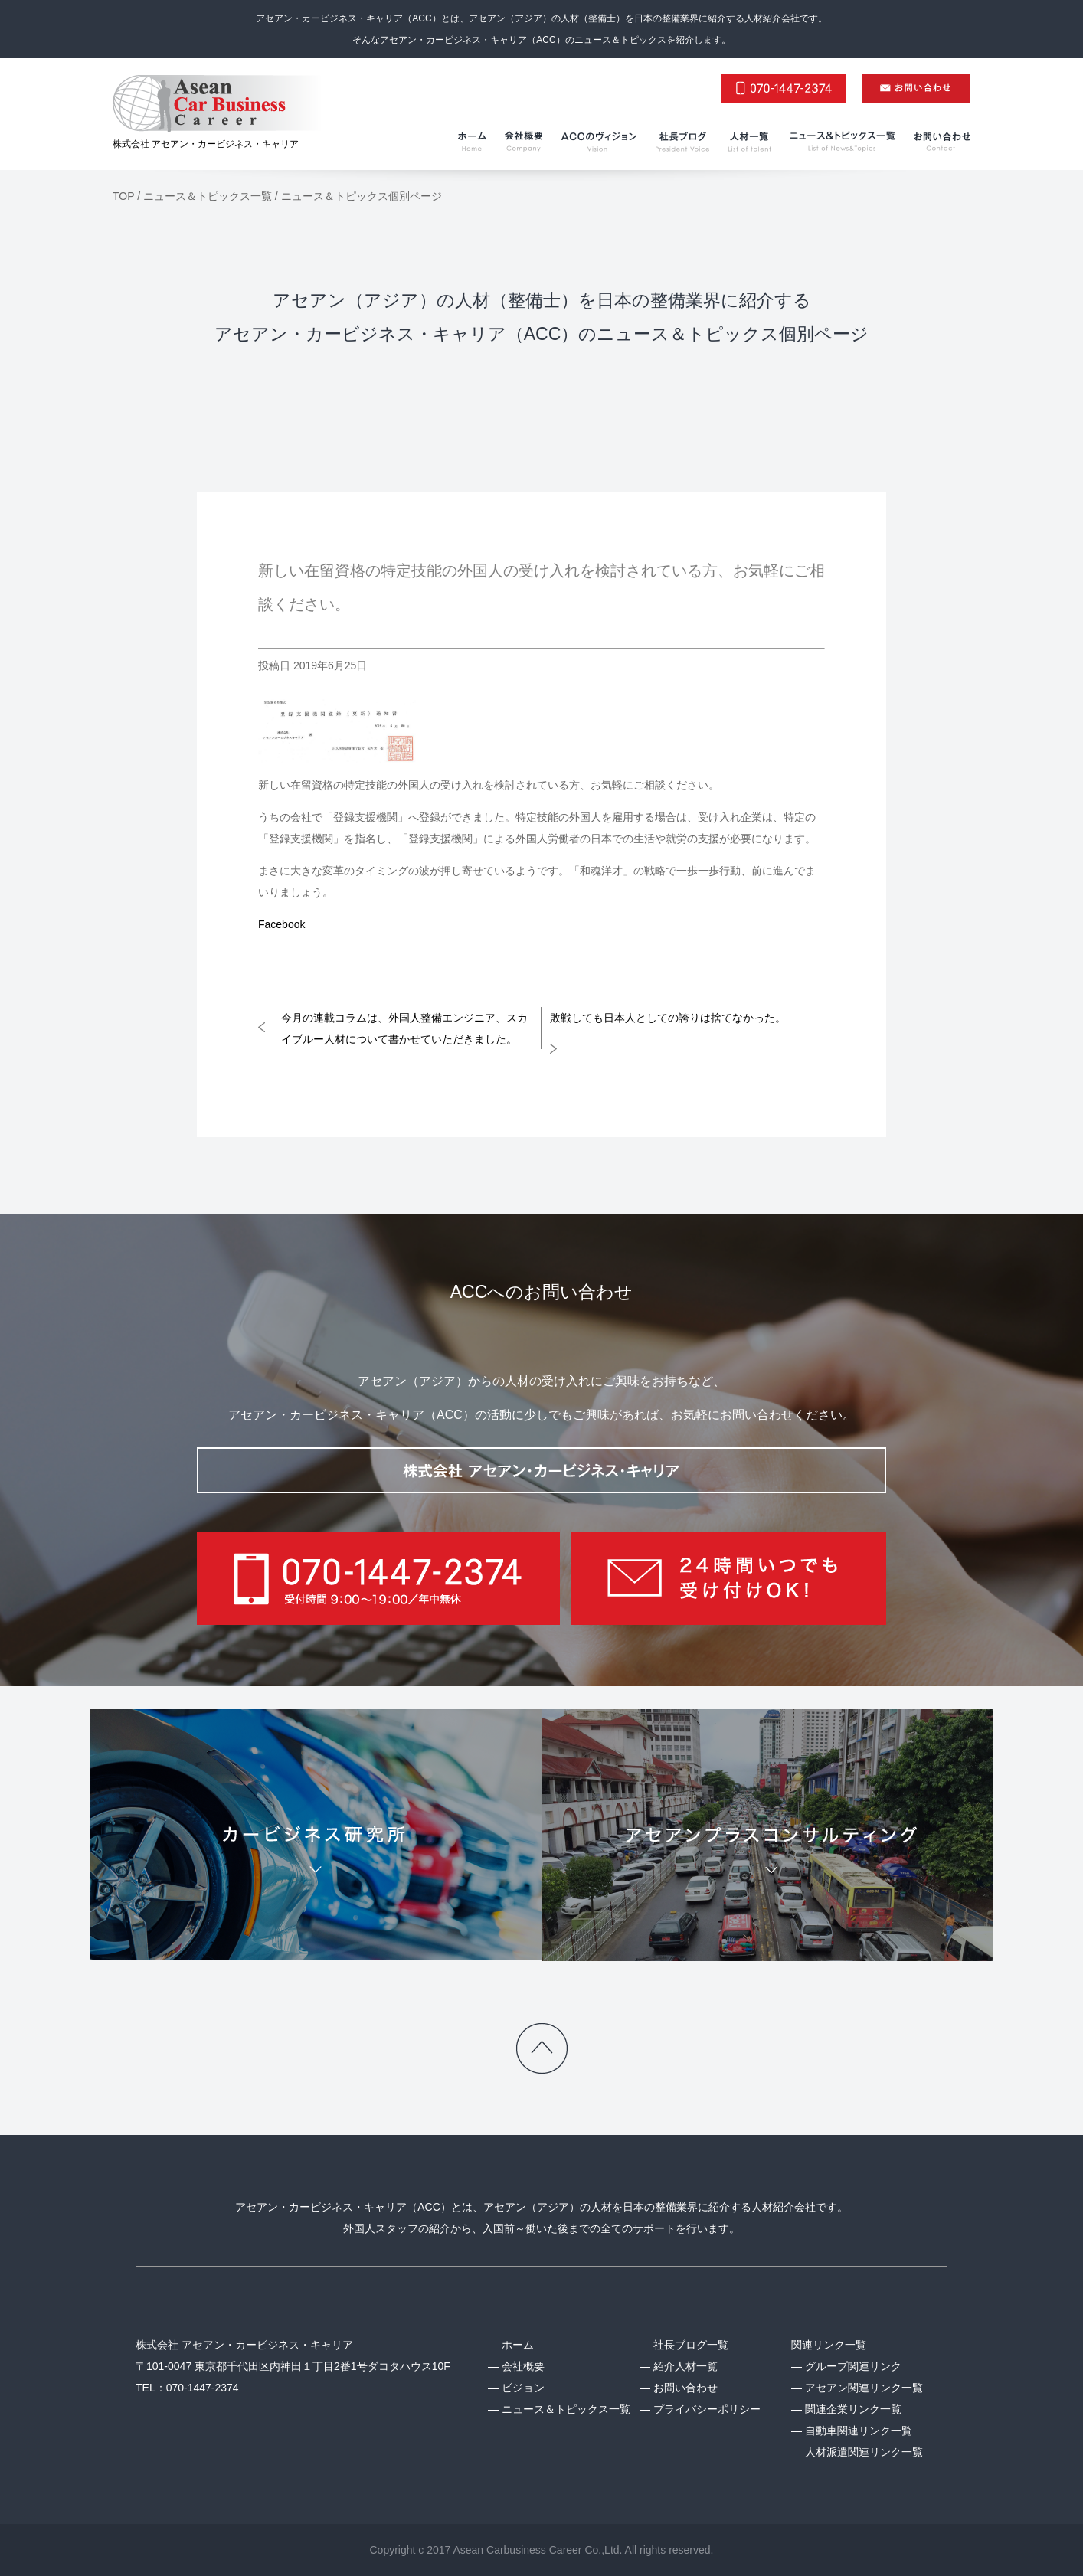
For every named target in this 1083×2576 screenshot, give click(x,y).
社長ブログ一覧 (690, 2345)
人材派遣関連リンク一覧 (864, 2452)
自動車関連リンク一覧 (858, 2430)
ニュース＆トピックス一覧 (566, 2409)
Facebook (281, 924)
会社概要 (523, 2366)
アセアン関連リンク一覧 (864, 2387)
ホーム (518, 2345)
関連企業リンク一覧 (853, 2409)
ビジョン (523, 2387)
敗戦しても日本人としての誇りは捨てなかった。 (668, 1018)
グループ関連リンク (853, 2366)
